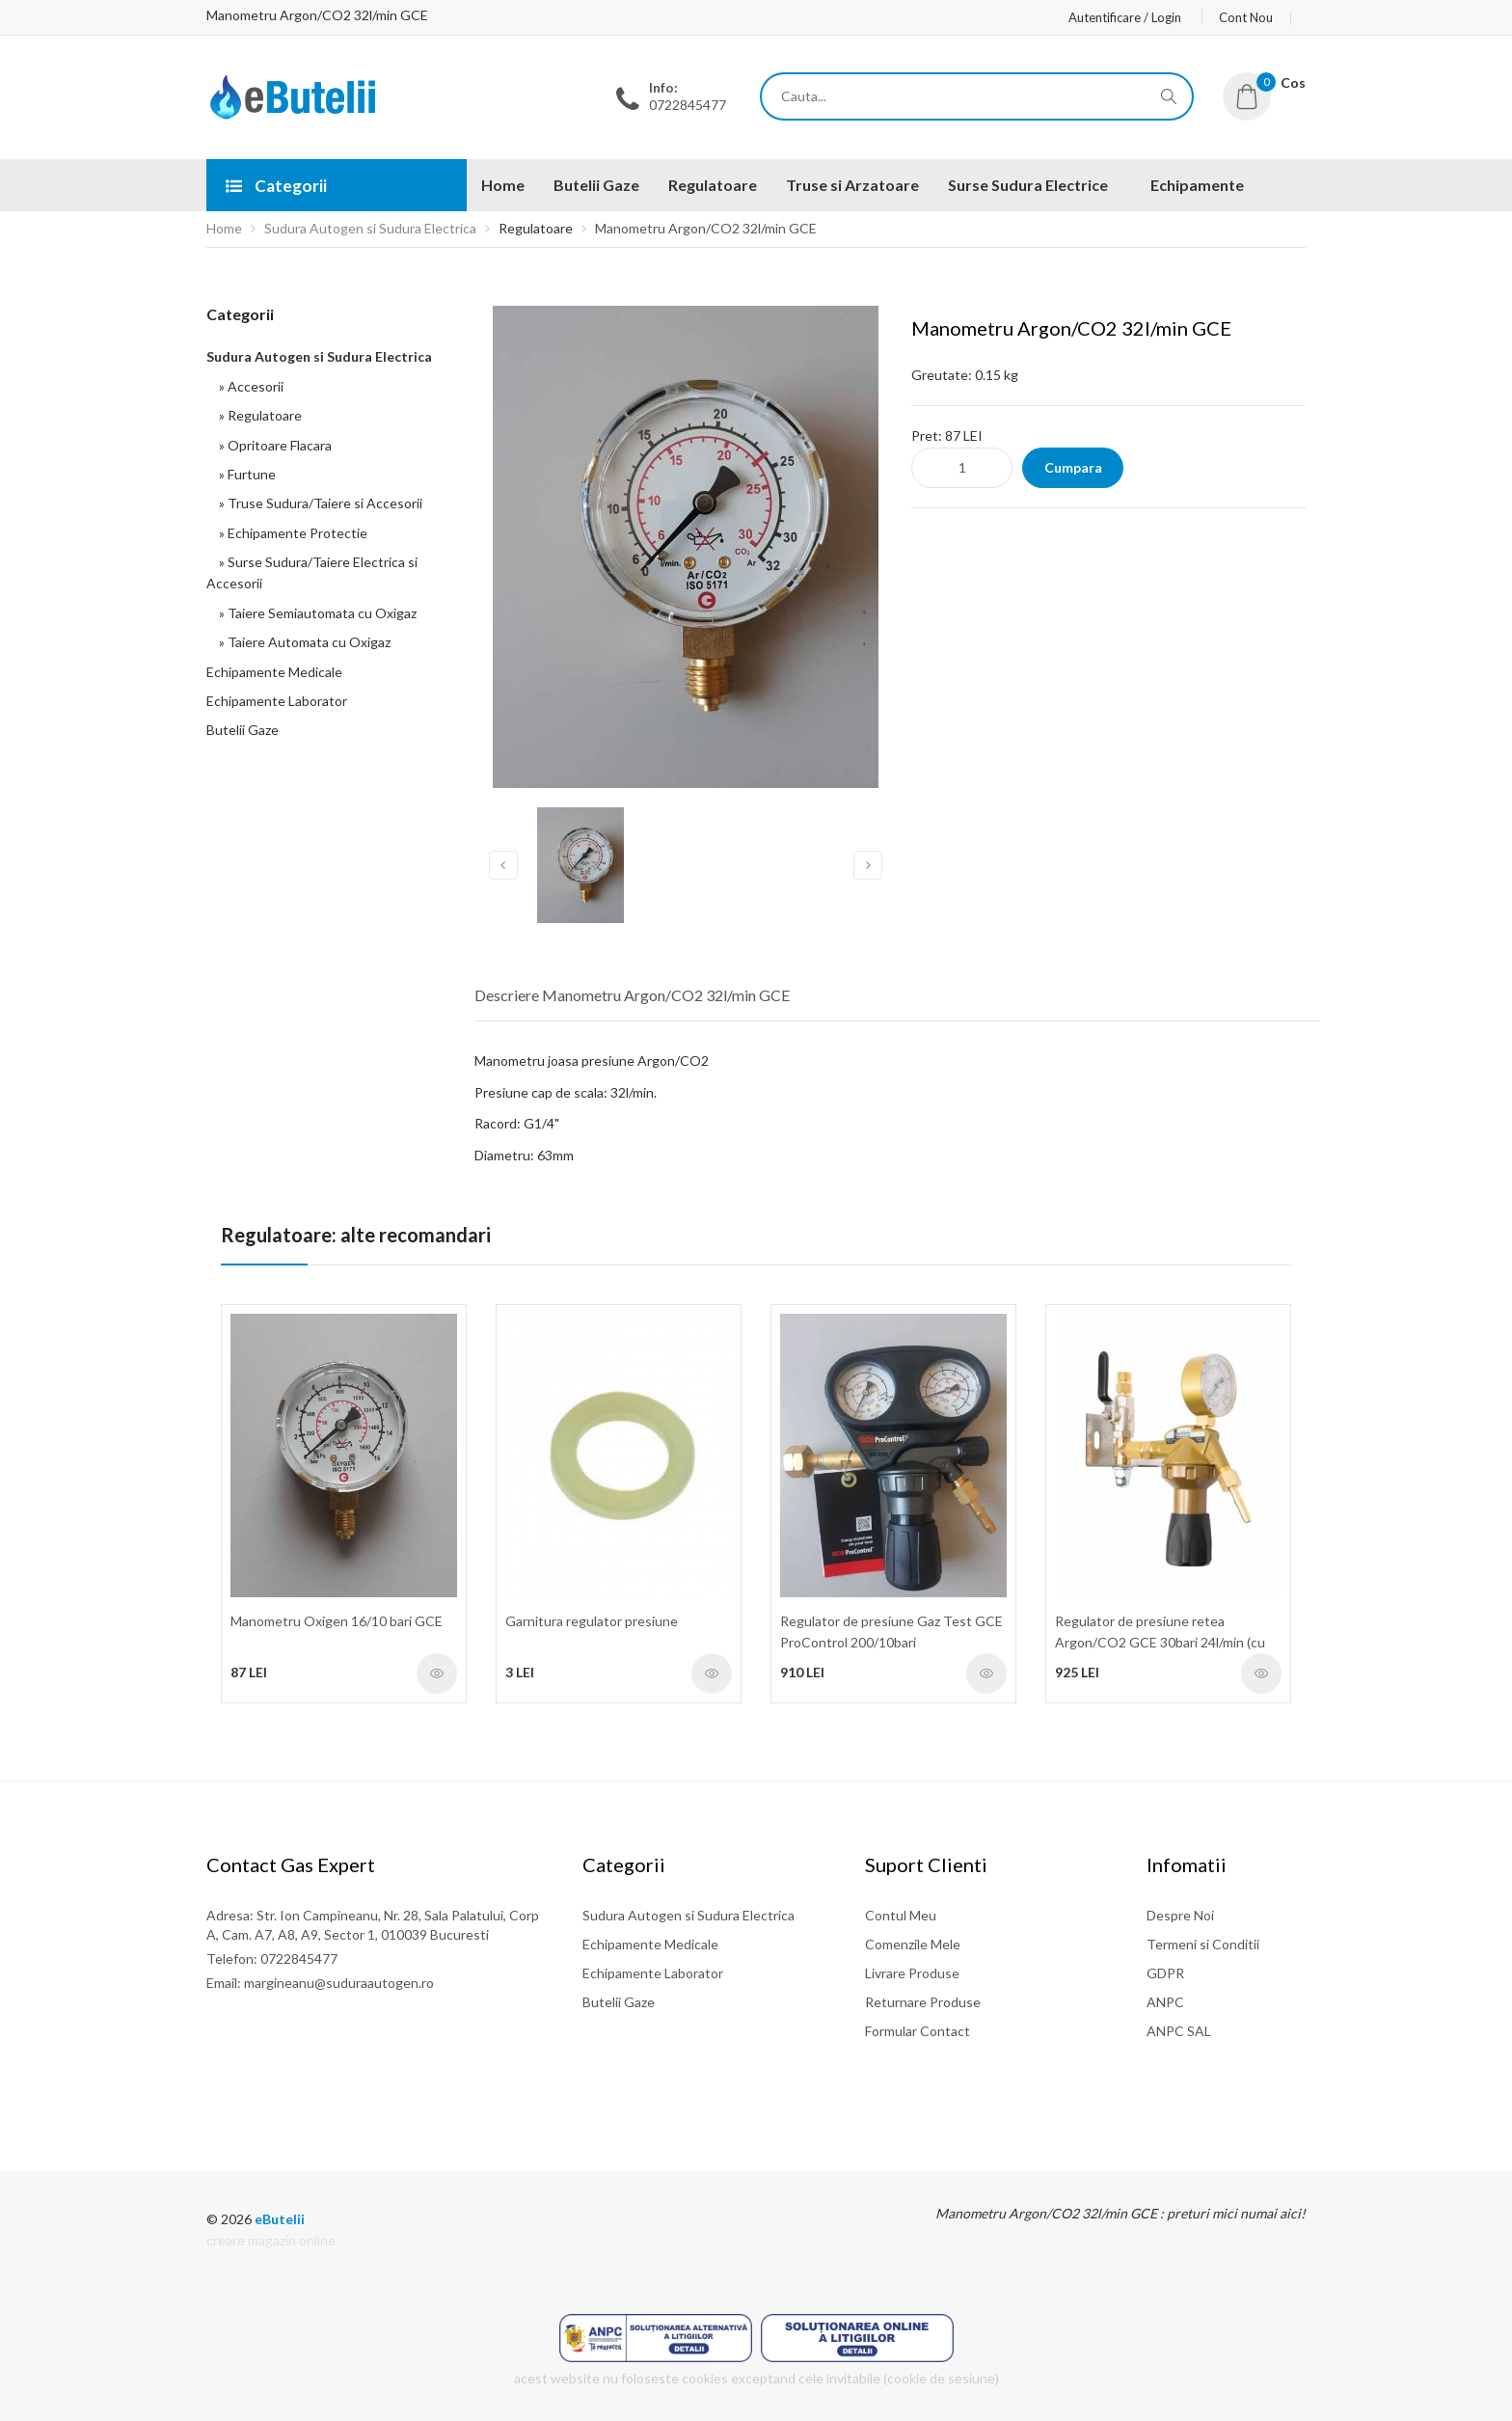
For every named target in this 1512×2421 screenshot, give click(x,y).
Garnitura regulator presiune (591, 1621)
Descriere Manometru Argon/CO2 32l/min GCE (632, 995)
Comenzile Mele (912, 1944)
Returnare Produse (923, 2002)
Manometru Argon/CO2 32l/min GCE (706, 228)
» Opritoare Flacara (272, 445)
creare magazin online (271, 2240)
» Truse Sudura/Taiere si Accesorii (317, 503)
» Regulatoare (257, 415)
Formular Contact (917, 2031)
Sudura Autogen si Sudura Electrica (370, 228)
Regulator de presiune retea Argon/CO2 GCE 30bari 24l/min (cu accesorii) (1160, 1643)
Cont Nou (1246, 17)
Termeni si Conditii (1203, 1944)
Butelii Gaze (242, 729)
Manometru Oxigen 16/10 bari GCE (336, 1621)
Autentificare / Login (1124, 17)
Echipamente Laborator (276, 701)
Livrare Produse (912, 1973)
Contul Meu (900, 1915)
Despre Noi (1180, 1915)
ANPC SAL (1179, 2031)
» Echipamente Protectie (290, 533)
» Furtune (244, 474)
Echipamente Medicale (274, 672)
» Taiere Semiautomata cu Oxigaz (315, 613)
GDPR (1165, 1973)
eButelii (280, 2219)
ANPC (1165, 2002)
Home (224, 228)
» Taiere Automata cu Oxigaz (302, 642)
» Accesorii (248, 386)
